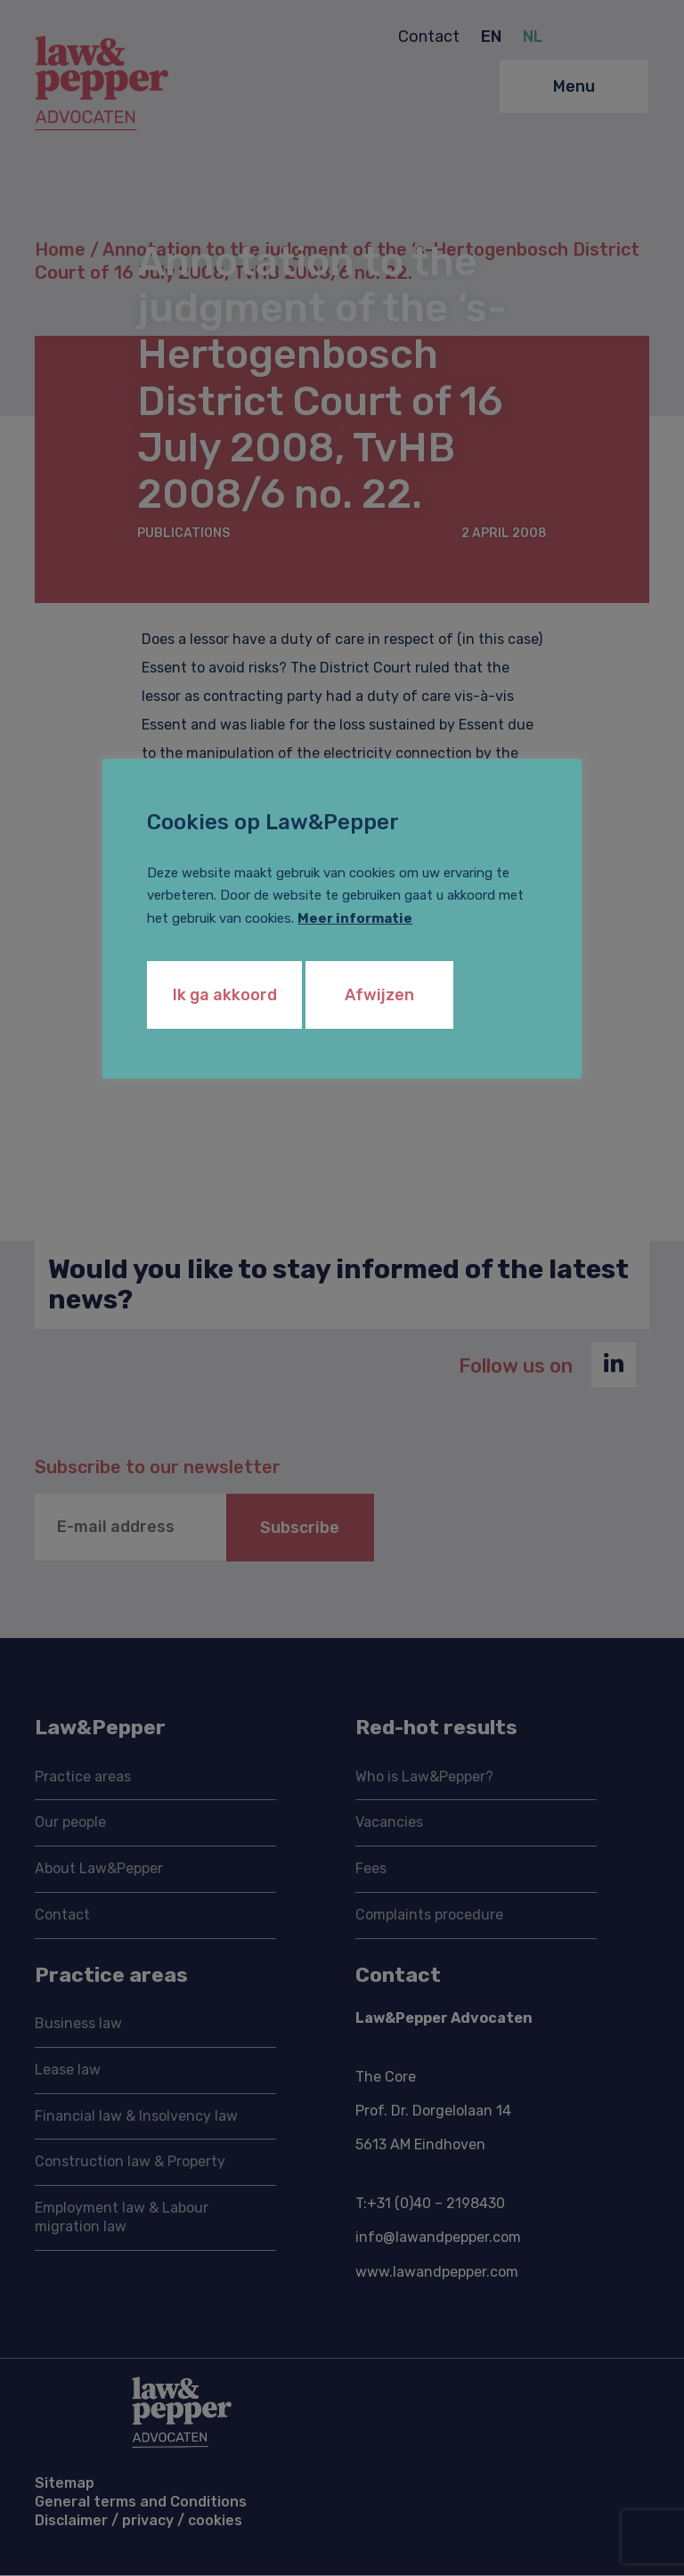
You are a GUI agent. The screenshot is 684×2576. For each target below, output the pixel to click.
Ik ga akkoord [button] (225, 995)
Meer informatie (354, 918)
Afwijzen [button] (382, 995)
